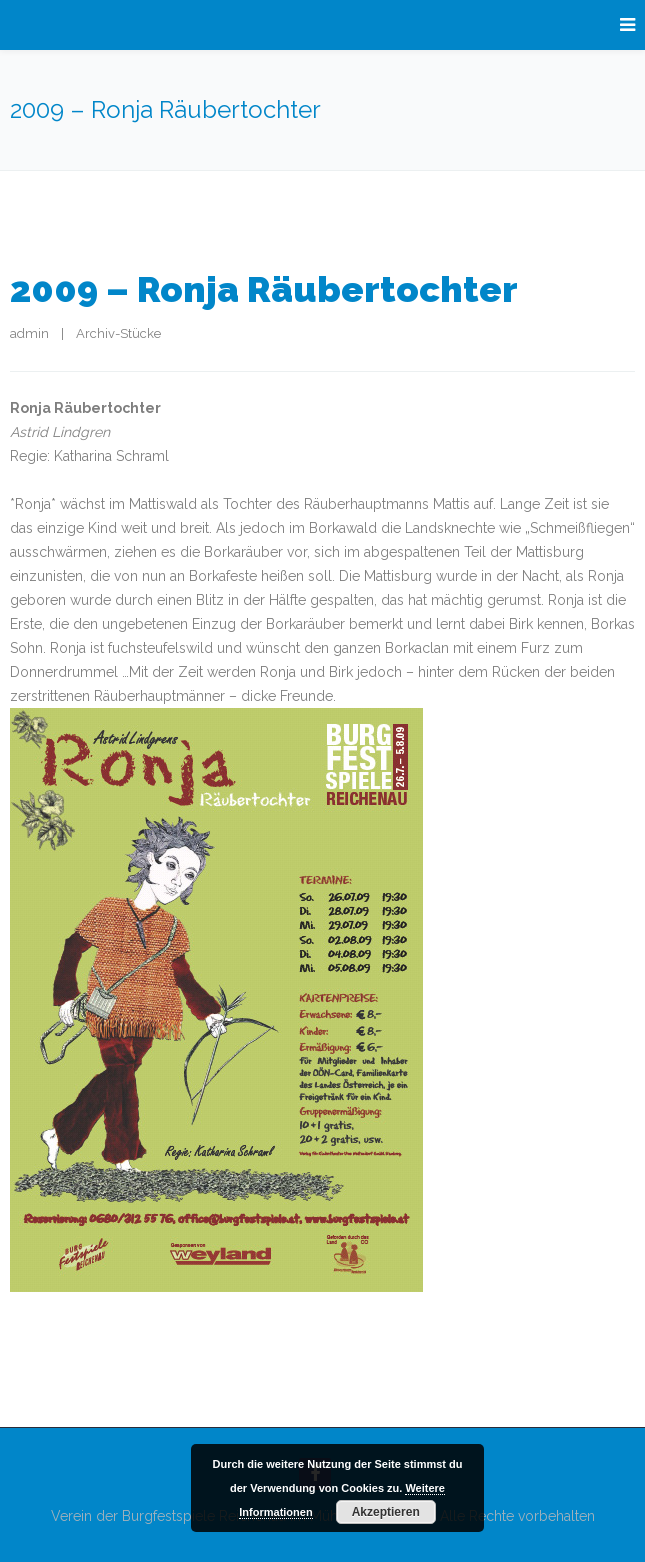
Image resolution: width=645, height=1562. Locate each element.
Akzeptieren (386, 1512)
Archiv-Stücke (118, 333)
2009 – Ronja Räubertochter (264, 289)
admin (29, 333)
